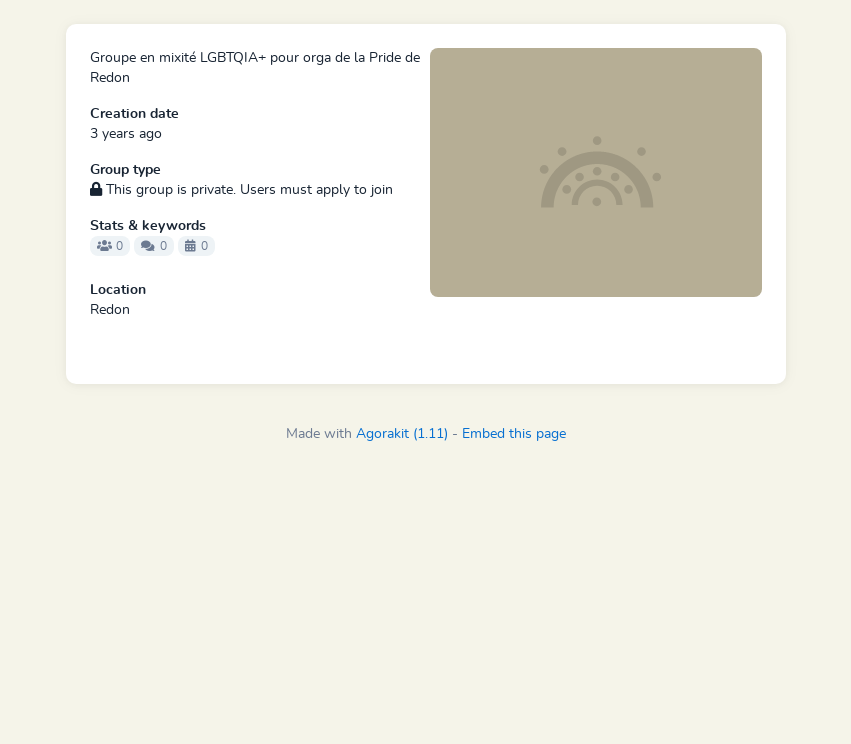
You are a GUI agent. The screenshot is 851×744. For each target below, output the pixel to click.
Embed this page (514, 434)
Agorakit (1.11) (402, 434)
